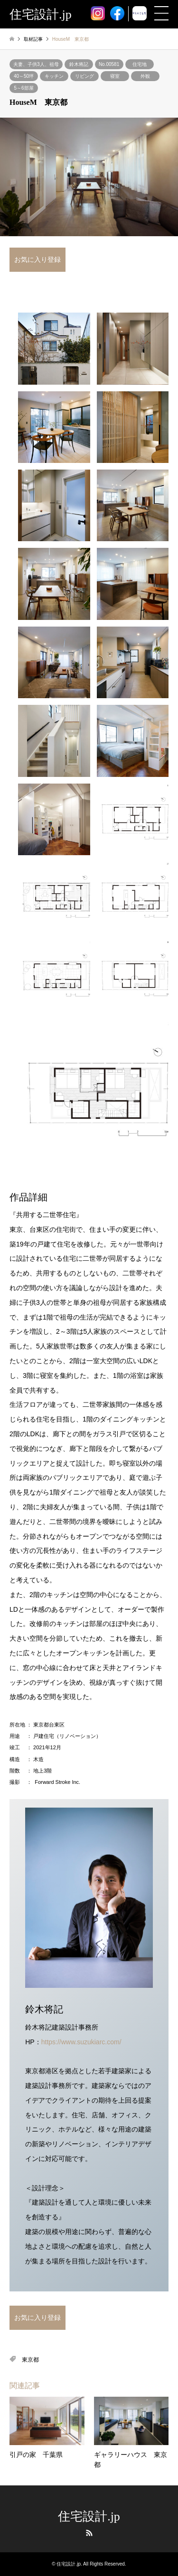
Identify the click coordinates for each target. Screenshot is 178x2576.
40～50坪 (24, 76)
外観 (145, 76)
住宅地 (139, 64)
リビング (84, 76)
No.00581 (109, 64)
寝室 (115, 76)
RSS (89, 2533)
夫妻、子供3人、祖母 (36, 64)
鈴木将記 (78, 64)
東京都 (30, 2359)
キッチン (54, 76)
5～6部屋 (23, 88)
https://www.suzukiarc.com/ (81, 2042)
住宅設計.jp (89, 2516)
